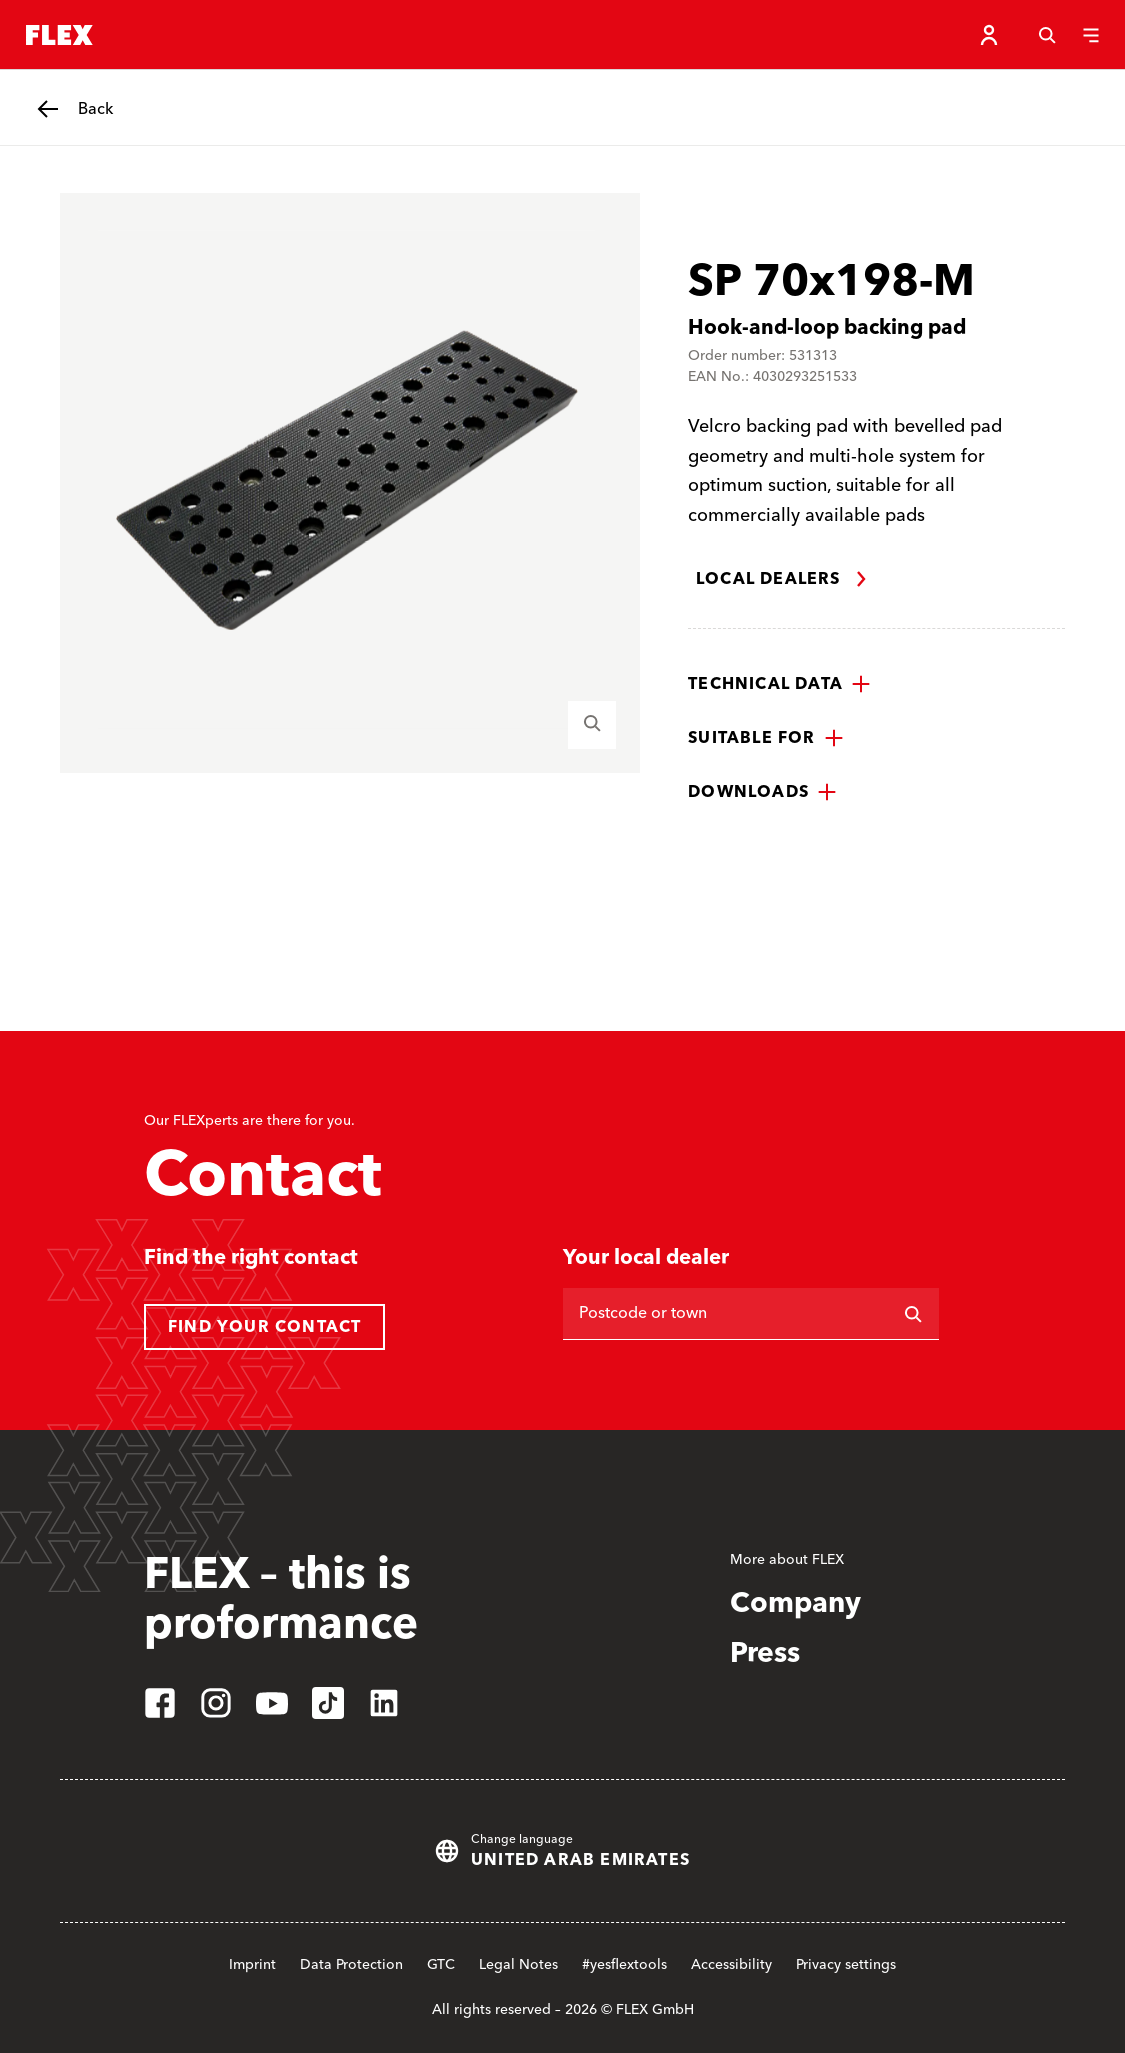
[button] (779, 684)
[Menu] (1091, 35)
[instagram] (216, 1703)
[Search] (1047, 35)
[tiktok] (328, 1703)
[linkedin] (384, 1703)
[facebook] (160, 1703)
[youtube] (272, 1703)
